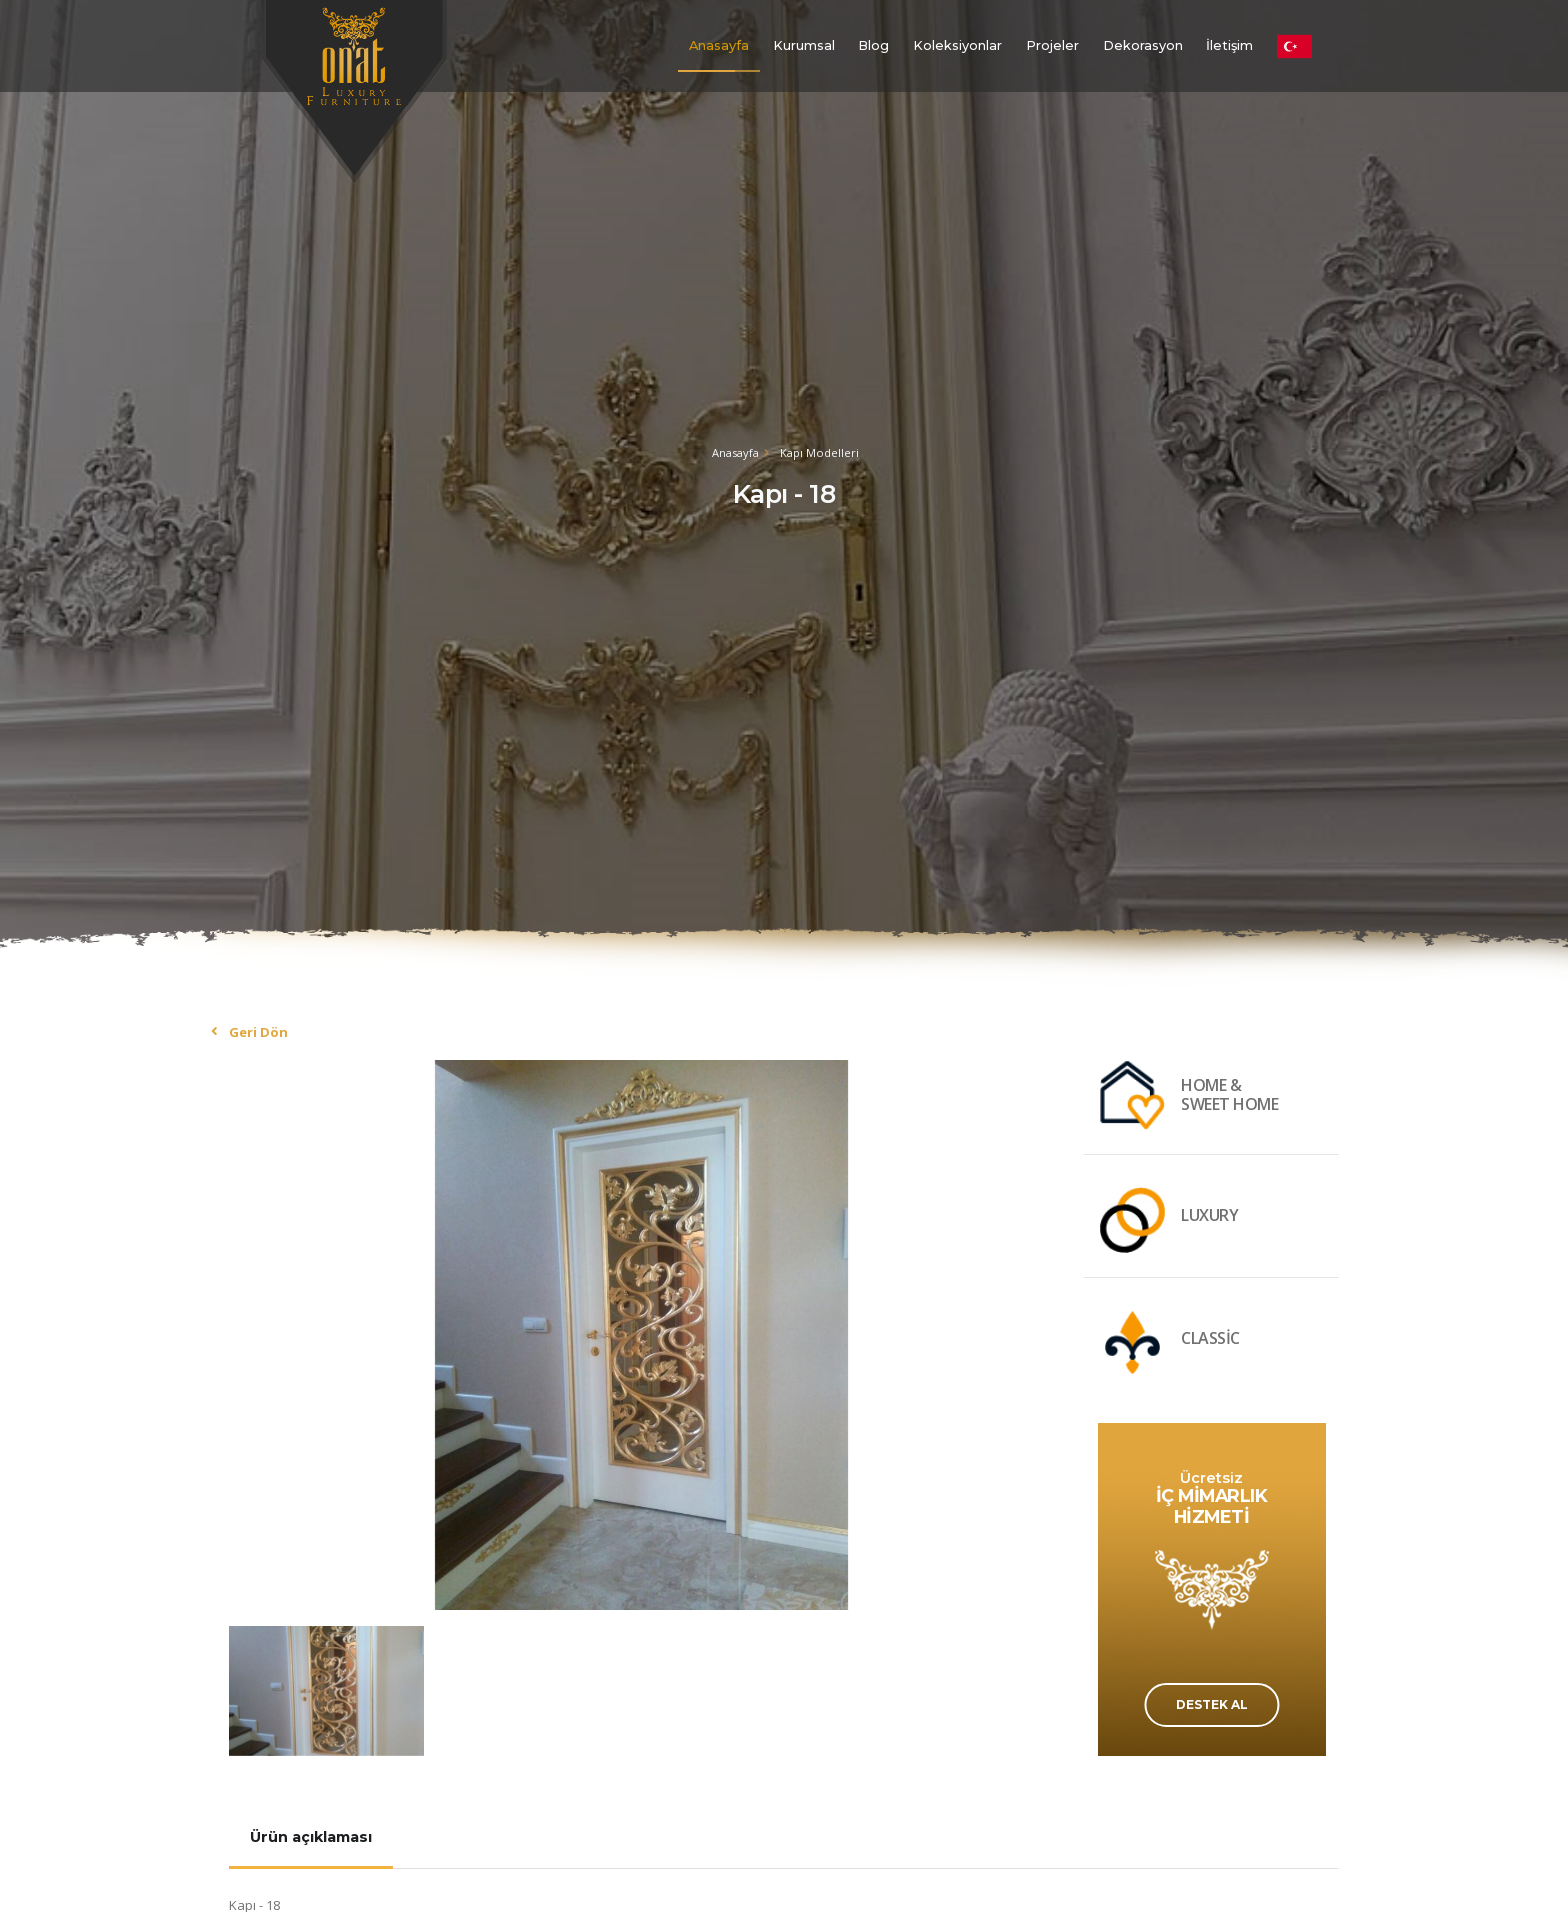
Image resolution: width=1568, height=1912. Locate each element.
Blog (873, 45)
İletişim (1229, 45)
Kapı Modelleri (819, 452)
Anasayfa (719, 45)
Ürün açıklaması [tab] (311, 1837)
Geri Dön (258, 1032)
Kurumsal (804, 45)
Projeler (1052, 45)
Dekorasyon (1143, 45)
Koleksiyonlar (957, 45)
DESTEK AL (1212, 1704)
